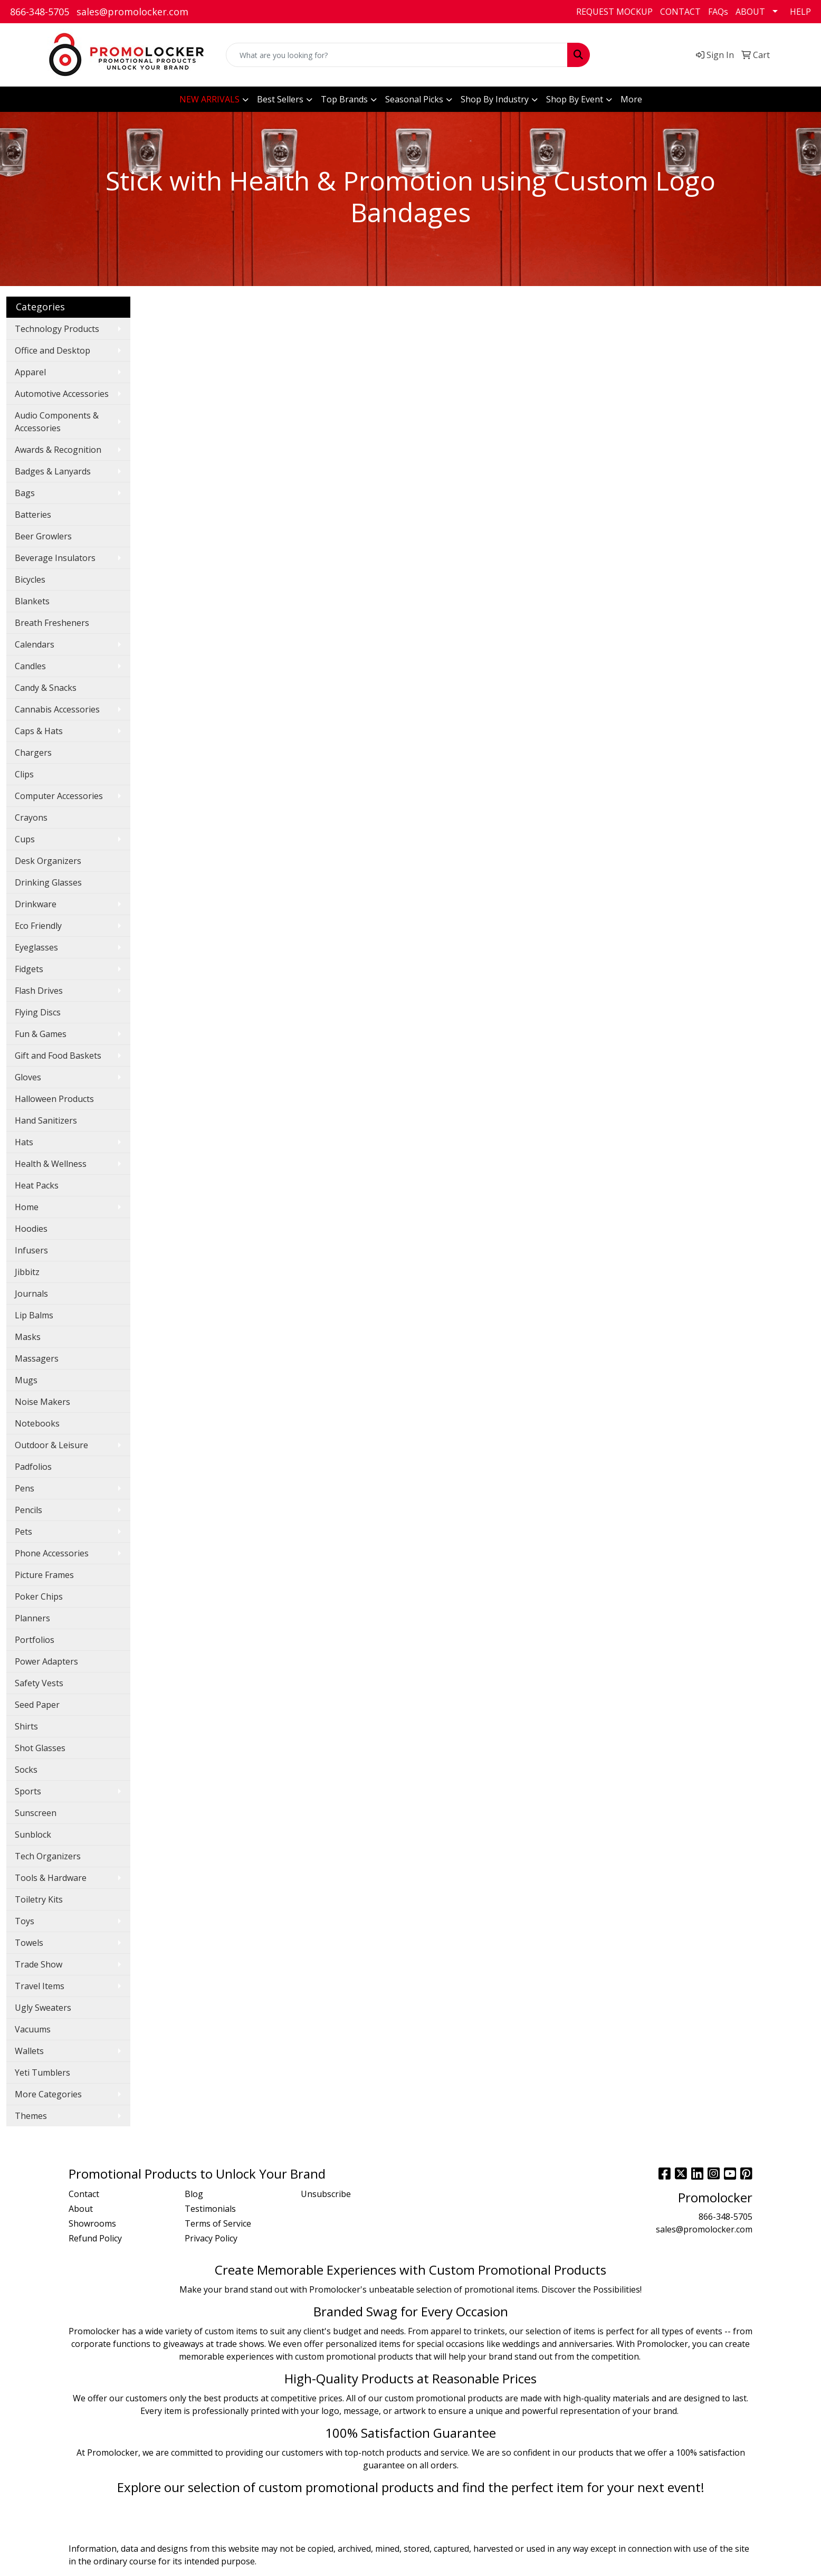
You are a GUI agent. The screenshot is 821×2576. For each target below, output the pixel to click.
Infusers (31, 1250)
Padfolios (33, 1466)
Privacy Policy (211, 2238)
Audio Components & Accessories (57, 422)
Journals (31, 1293)
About (81, 2208)
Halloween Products (54, 1099)
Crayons (31, 817)
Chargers (33, 752)
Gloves (28, 1077)
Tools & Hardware (51, 1878)
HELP (800, 11)
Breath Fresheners (52, 623)
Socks (26, 1769)
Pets (23, 1531)
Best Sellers (280, 99)
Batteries (33, 514)
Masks (28, 1337)
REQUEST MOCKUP (614, 11)
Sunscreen (35, 1813)
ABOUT (750, 11)
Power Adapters (46, 1661)
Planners (32, 1618)
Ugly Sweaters (43, 2007)
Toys (24, 1921)
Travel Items (39, 1986)
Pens (24, 1488)
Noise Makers (42, 1402)
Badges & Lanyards (53, 471)
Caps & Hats (39, 731)
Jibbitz (27, 1272)
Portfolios (34, 1640)
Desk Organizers (48, 861)
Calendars (34, 644)
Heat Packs (37, 1185)
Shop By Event (574, 99)
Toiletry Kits (39, 1899)
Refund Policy (95, 2238)
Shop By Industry (495, 99)
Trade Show (38, 1964)
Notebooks (37, 1423)
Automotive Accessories (62, 394)
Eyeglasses (36, 947)
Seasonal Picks (414, 99)
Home (27, 1207)
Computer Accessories (59, 796)
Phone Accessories (52, 1553)
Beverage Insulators (55, 558)
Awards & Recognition (58, 449)
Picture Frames (44, 1575)
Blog (194, 2194)
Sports (28, 1791)
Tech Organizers (48, 1856)
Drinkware (35, 904)
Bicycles (30, 579)
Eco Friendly (38, 925)
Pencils (28, 1510)
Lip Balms (34, 1315)
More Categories (48, 2094)
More (631, 99)
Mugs (26, 1380)
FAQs (718, 11)
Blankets (32, 601)
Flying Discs (38, 1012)
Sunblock (33, 1834)
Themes (31, 2116)
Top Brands (344, 99)
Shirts (26, 1726)
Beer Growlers (43, 536)
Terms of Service (218, 2223)
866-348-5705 (39, 11)
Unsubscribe (326, 2194)
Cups (25, 839)
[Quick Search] (397, 55)
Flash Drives (39, 990)
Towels (29, 1942)
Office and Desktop (52, 350)
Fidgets (29, 969)
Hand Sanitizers (46, 1120)
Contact (84, 2194)
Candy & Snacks (46, 687)
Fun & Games (40, 1034)
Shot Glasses (40, 1748)
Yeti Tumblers (42, 2072)
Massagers (37, 1358)
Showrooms (92, 2223)
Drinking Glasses (48, 882)
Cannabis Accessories (57, 709)
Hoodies (31, 1228)
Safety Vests (39, 1683)
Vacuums (33, 2029)
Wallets (29, 2051)
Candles (30, 666)
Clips (24, 774)
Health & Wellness (51, 1164)
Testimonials (210, 2208)
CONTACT (680, 11)
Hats (24, 1142)
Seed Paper (37, 1704)
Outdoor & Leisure (51, 1445)
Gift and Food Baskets (58, 1055)
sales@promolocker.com (132, 11)
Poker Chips (39, 1596)
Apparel (30, 372)
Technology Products (57, 329)
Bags (25, 493)
